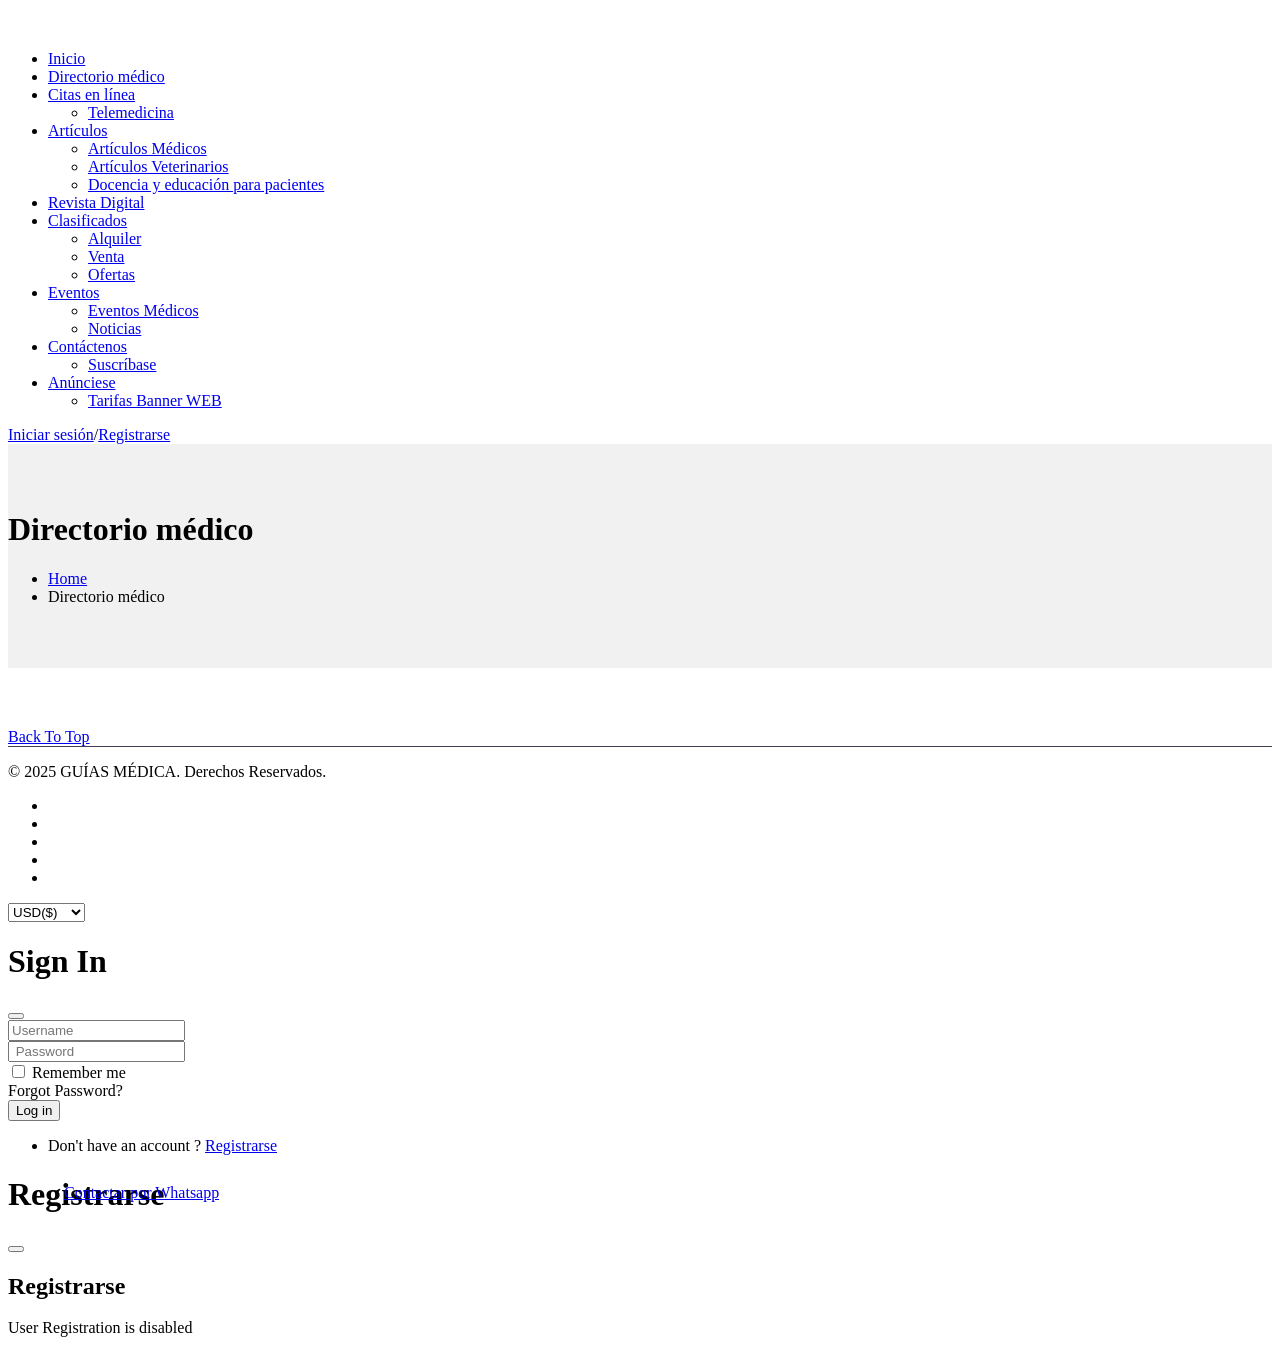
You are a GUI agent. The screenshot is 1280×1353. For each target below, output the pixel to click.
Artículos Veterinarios (158, 166)
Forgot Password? (65, 1090)
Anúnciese (82, 382)
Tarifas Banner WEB (155, 400)
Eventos (74, 292)
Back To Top (49, 736)
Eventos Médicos (143, 310)
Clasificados (87, 220)
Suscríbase (122, 364)
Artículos (78, 130)
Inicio (66, 58)
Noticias (114, 328)
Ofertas (111, 274)
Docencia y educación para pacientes (206, 184)
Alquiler (114, 238)
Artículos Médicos (147, 148)
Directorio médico (106, 76)
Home (67, 578)
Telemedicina (131, 112)
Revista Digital (96, 202)
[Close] (16, 1016)
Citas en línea (91, 94)
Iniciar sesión (51, 434)
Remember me (79, 1072)
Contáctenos (87, 346)
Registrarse (134, 434)
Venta (106, 256)
